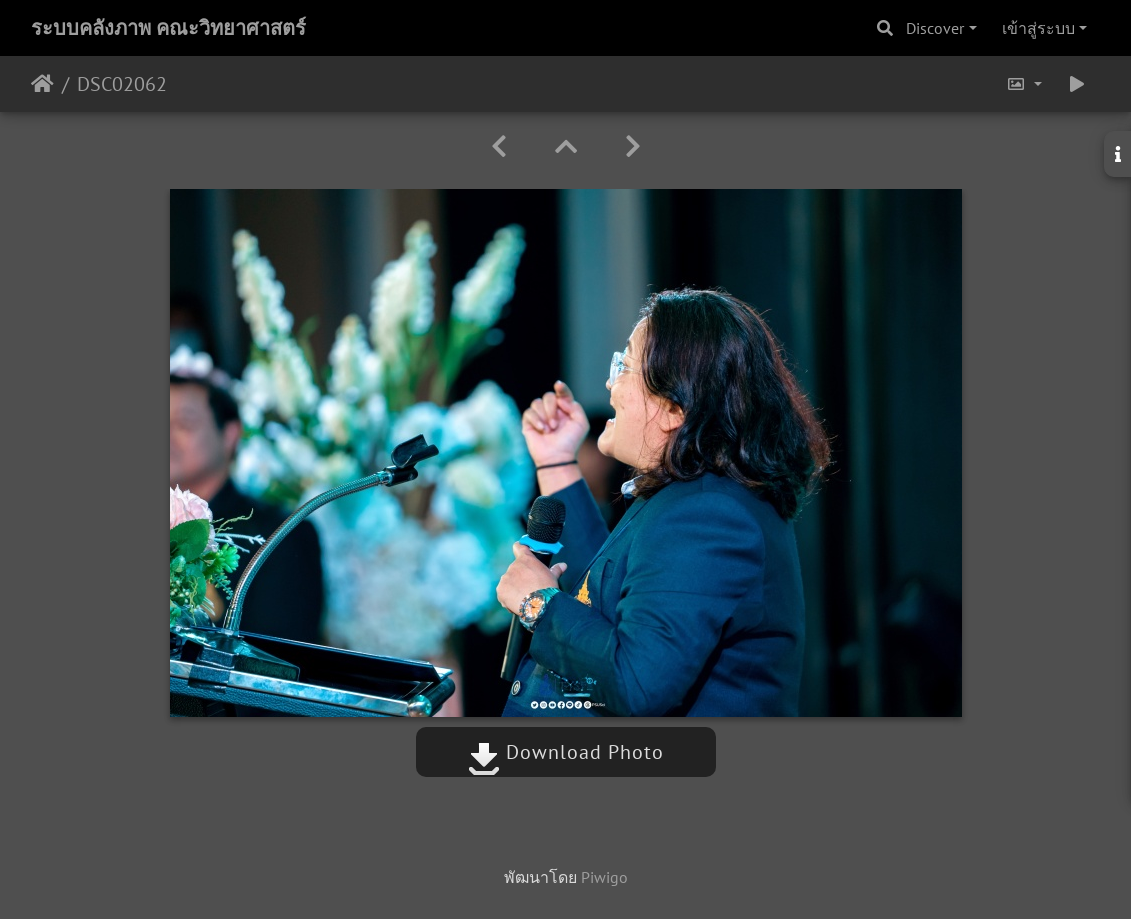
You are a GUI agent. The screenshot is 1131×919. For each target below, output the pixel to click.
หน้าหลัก (42, 84)
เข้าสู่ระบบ (1038, 28)
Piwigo (604, 877)
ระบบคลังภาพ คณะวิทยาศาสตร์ (168, 28)
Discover (935, 28)
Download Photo (566, 752)
